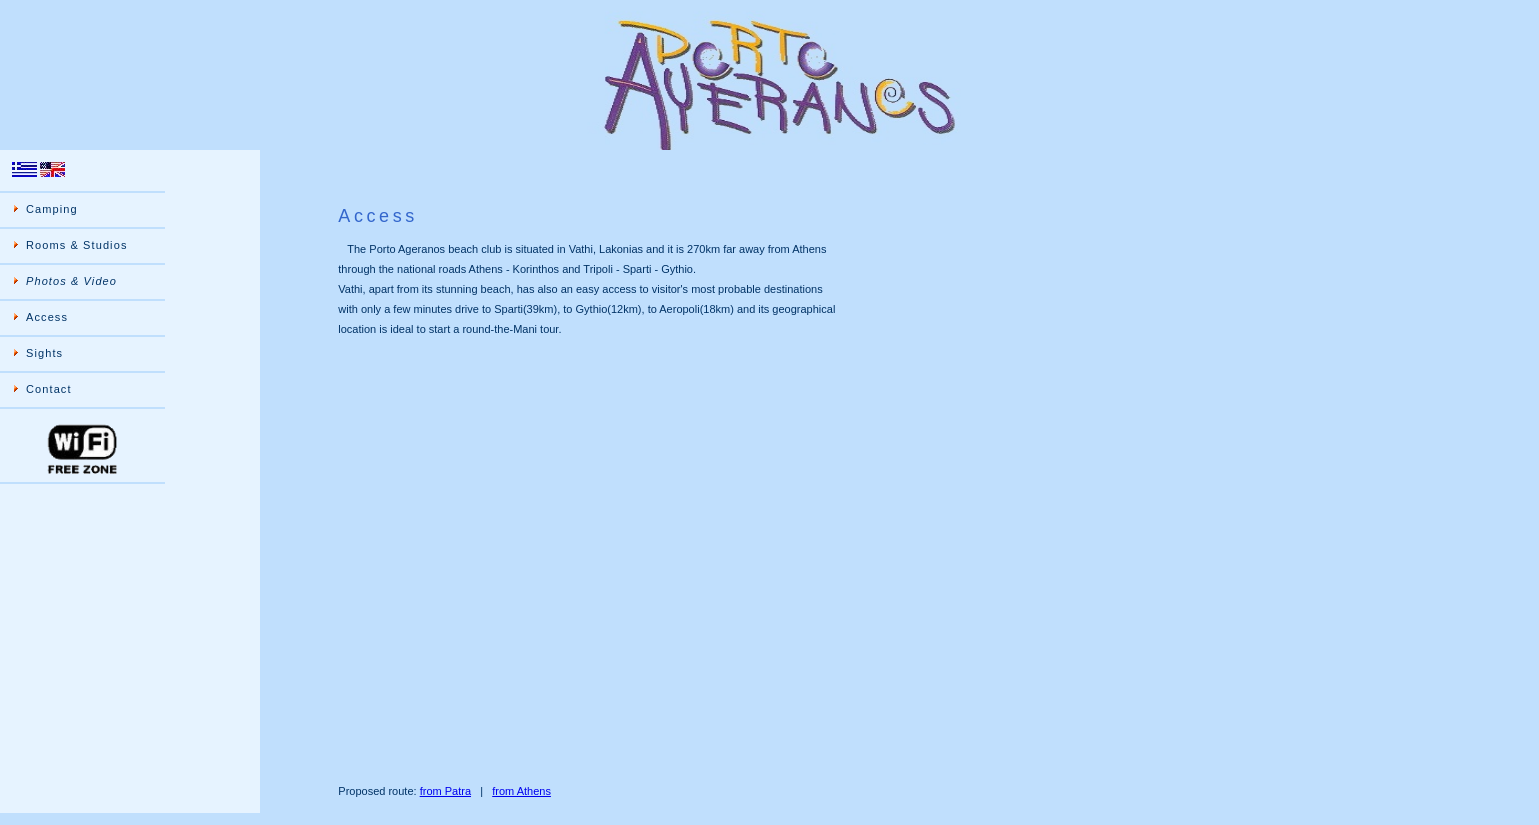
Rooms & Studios (76, 245)
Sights (44, 353)
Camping (52, 209)
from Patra (445, 791)
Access (47, 317)
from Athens (521, 791)
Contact (49, 389)
